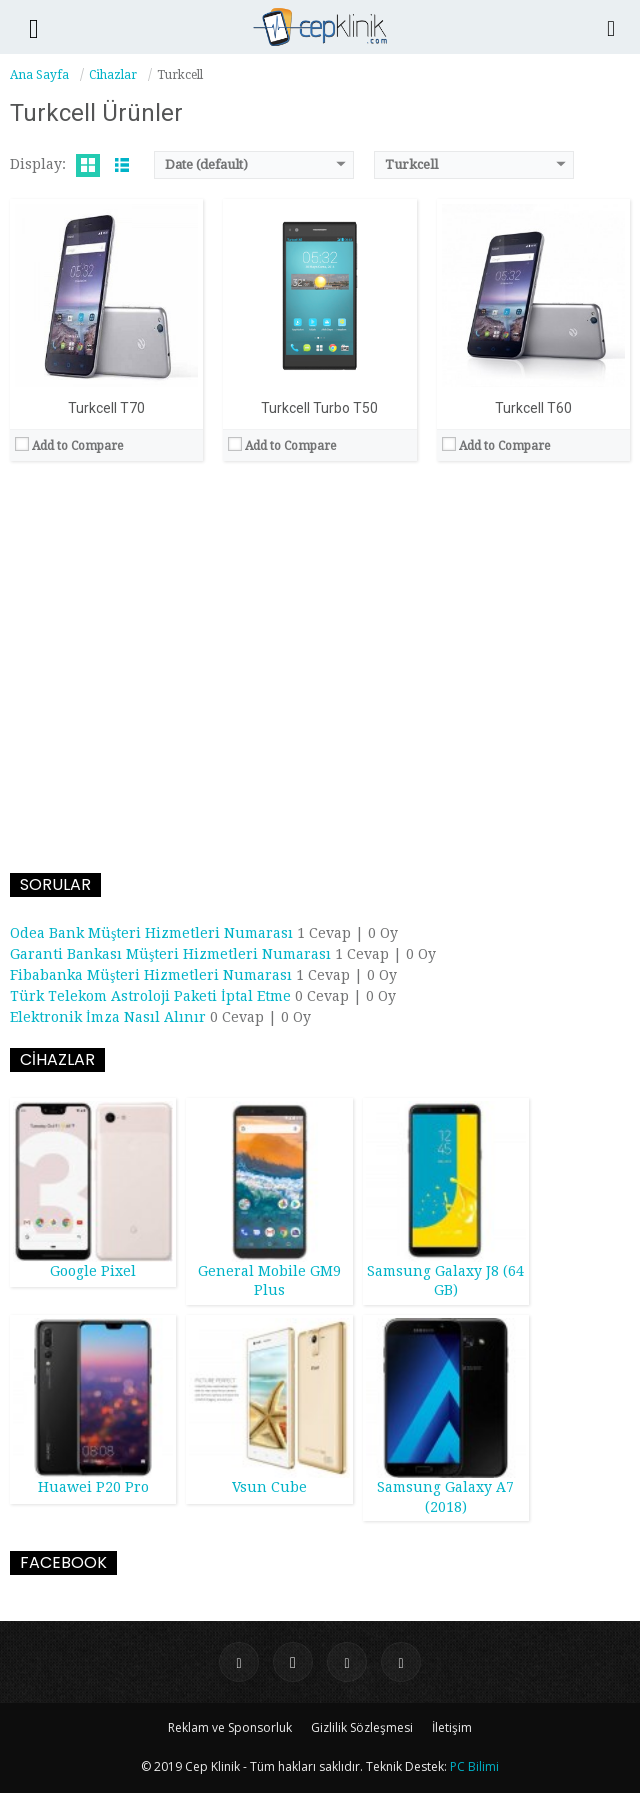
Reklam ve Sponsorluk (230, 1727)
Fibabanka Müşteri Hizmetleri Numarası (151, 975)
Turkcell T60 (533, 408)
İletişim (452, 1727)
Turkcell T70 (106, 408)
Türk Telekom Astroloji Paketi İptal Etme (150, 996)
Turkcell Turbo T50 (319, 408)
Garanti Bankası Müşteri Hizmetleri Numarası (170, 954)
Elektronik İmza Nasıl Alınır (108, 1017)
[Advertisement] (320, 669)
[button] (34, 27)
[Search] (612, 27)
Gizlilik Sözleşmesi (362, 1727)
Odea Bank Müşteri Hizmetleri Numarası (151, 933)
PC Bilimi (474, 1766)
